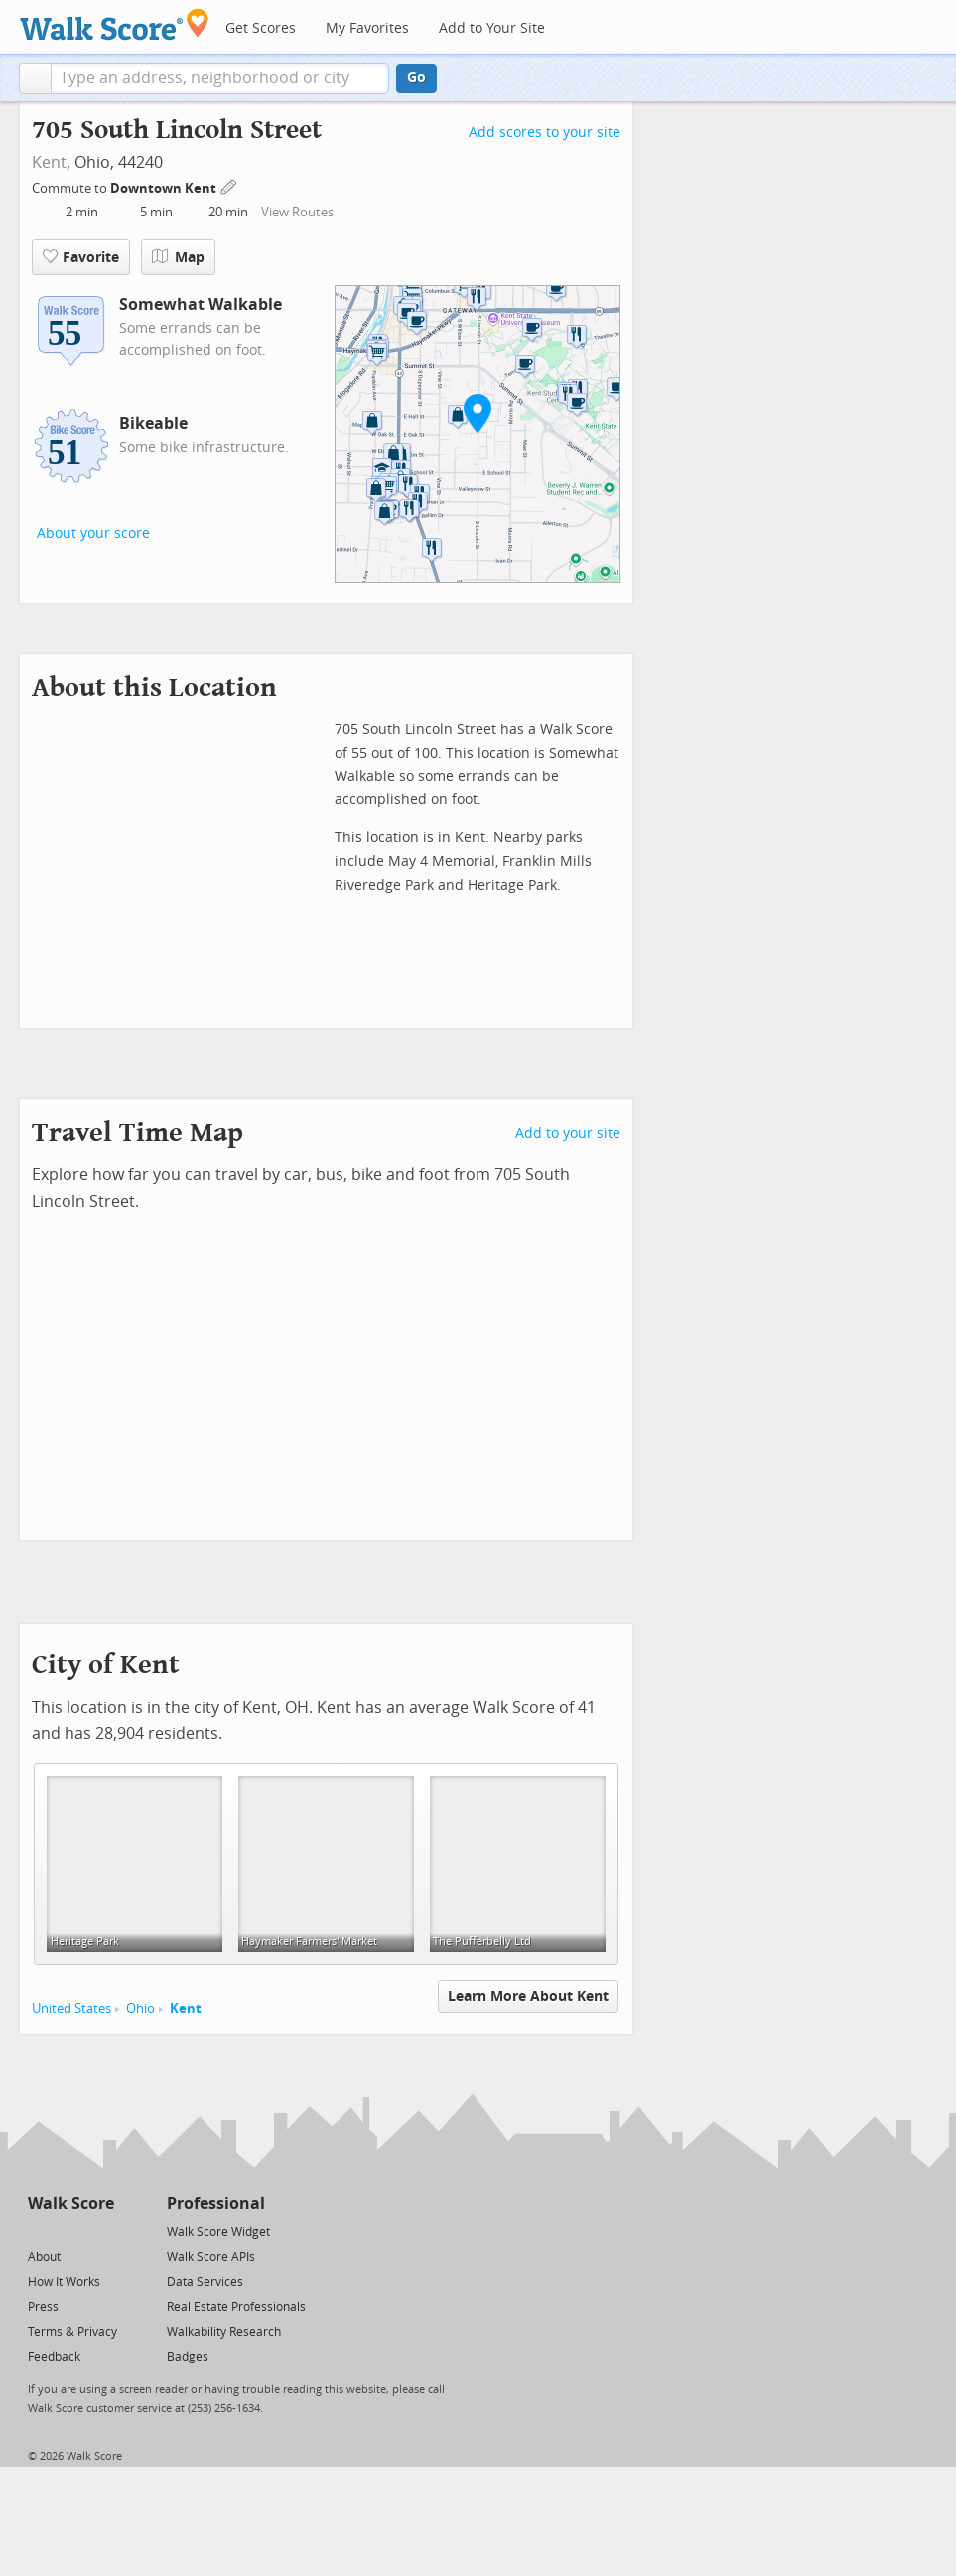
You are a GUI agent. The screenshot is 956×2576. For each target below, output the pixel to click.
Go (416, 78)
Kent (49, 162)
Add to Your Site (492, 28)
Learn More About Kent (528, 1996)
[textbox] (220, 78)
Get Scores (260, 28)
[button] (35, 78)
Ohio (140, 2008)
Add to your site (567, 1133)
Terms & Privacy (72, 2332)
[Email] (100, 2230)
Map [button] (178, 257)
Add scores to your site (544, 132)
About (44, 2257)
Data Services (205, 2282)
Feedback (54, 2356)
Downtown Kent (164, 188)
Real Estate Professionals (236, 2307)
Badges (187, 2356)
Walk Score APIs (211, 2257)
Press (43, 2307)
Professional (216, 2203)
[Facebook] (70, 2230)
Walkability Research (224, 2332)
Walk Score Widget (218, 2232)
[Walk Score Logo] (114, 24)
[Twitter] (39, 2230)
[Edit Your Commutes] (229, 185)
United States (71, 2008)
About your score (93, 533)
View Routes (297, 212)
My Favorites (367, 28)
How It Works (64, 2282)
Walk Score (71, 2203)
